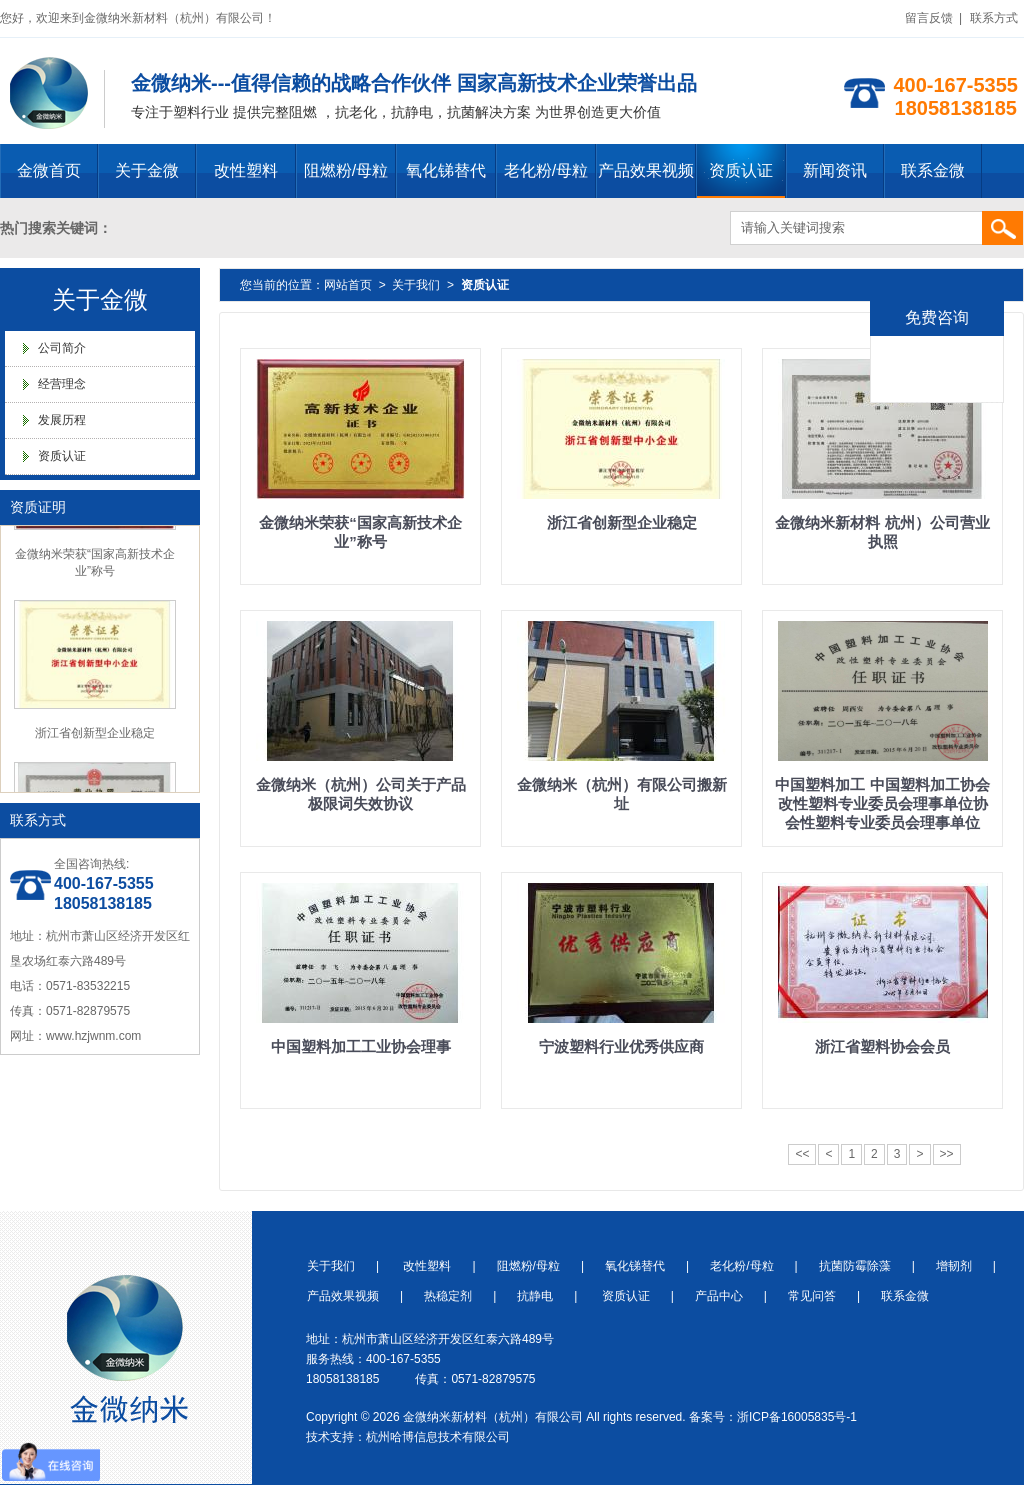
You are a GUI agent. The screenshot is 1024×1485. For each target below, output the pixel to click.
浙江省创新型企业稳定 (95, 735)
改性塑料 (246, 170)
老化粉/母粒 (546, 170)
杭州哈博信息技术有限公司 (438, 1437)
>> (947, 1154)
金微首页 (49, 170)
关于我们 (416, 285)
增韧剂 (954, 1266)
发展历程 (62, 420)
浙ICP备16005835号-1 (797, 1417)
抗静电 (535, 1296)
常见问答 (812, 1296)
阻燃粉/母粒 (346, 170)
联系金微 (933, 170)
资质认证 (741, 170)
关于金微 (147, 170)
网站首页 (348, 285)
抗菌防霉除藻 (855, 1266)
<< (802, 1154)
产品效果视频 (646, 170)
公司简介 (62, 348)
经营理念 (62, 384)
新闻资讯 (835, 170)
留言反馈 (929, 18)
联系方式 (994, 18)
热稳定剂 (448, 1296)
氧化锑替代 (446, 170)
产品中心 (719, 1296)
